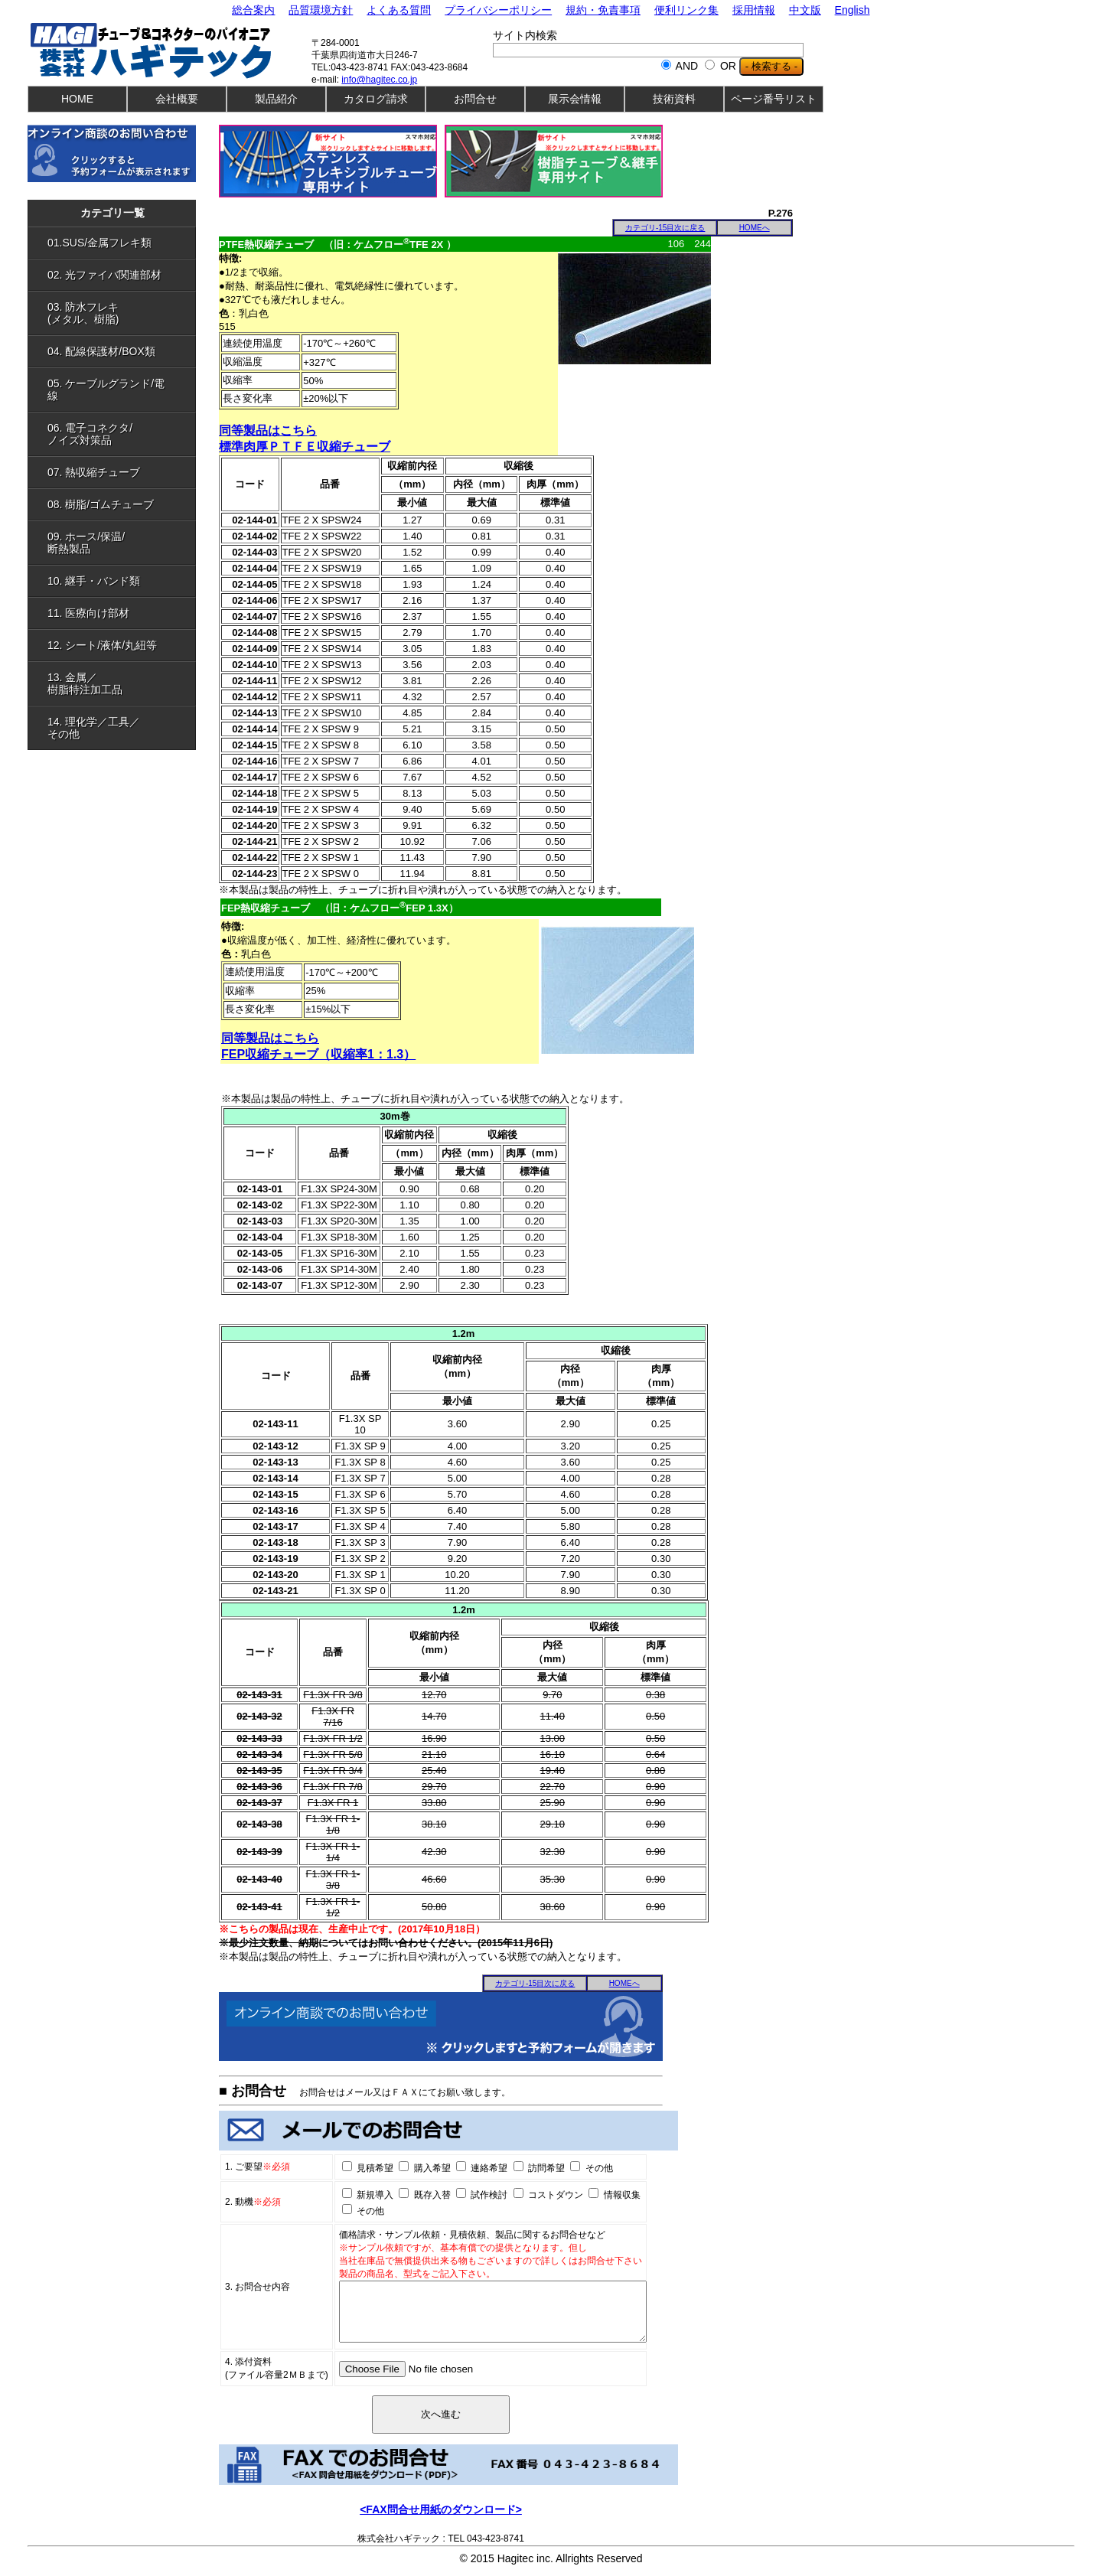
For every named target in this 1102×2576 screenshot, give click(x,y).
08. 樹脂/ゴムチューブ (115, 504)
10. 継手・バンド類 (115, 581)
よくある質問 (399, 10)
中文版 (805, 10)
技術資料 (674, 99)
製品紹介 (276, 99)
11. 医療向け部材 (115, 613)
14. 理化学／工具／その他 (115, 728)
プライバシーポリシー (498, 10)
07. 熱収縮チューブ (115, 472)
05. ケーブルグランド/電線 (115, 389)
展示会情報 (575, 99)
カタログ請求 (376, 99)
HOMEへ (754, 227)
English (852, 10)
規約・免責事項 (603, 10)
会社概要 (176, 99)
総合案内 (253, 10)
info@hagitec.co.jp (379, 79)
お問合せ (475, 99)
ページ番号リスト (774, 99)
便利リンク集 (686, 10)
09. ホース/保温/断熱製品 (115, 542)
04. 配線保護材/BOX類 (115, 351)
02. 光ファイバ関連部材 (115, 275)
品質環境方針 (321, 10)
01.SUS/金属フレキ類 (115, 242)
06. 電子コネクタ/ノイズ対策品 (115, 434)
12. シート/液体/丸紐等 (115, 645)
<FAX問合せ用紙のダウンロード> (441, 2521)
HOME (77, 99)
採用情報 (753, 10)
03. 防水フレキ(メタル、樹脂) (115, 313)
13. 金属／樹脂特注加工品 (115, 683)
